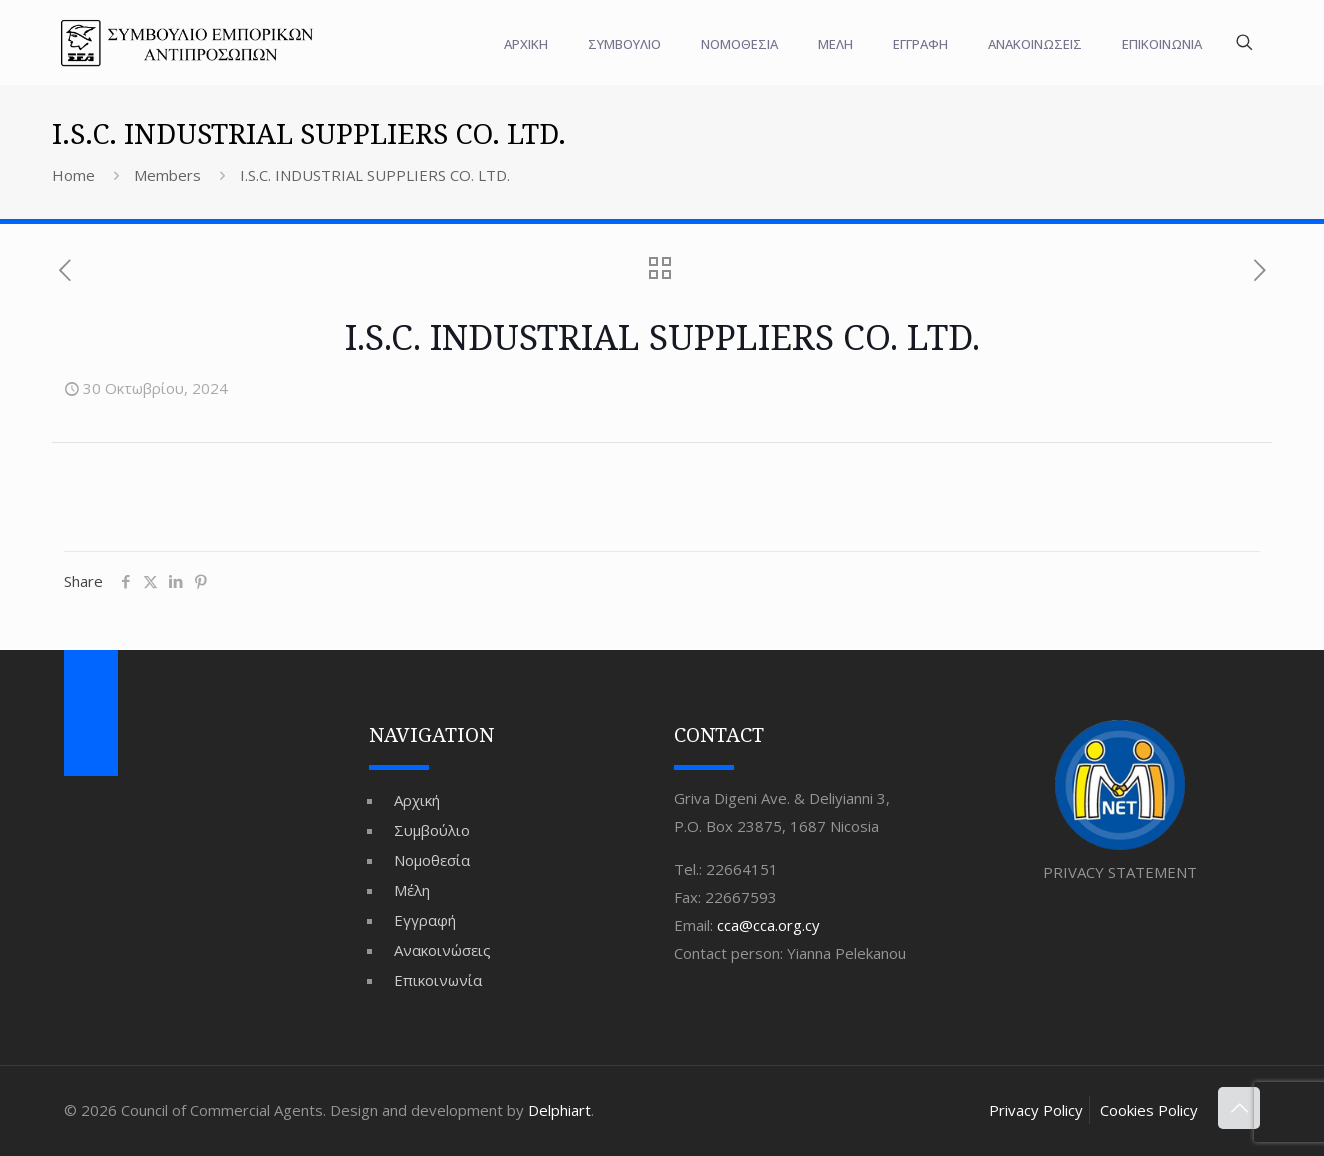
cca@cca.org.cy (768, 925)
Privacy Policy (1036, 1110)
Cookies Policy (1149, 1110)
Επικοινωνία (438, 980)
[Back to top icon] (1239, 1108)
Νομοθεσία (432, 860)
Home (73, 175)
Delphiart (559, 1110)
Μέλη (412, 890)
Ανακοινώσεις (442, 950)
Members (167, 175)
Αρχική (417, 800)
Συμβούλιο (432, 830)
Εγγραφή (425, 920)
